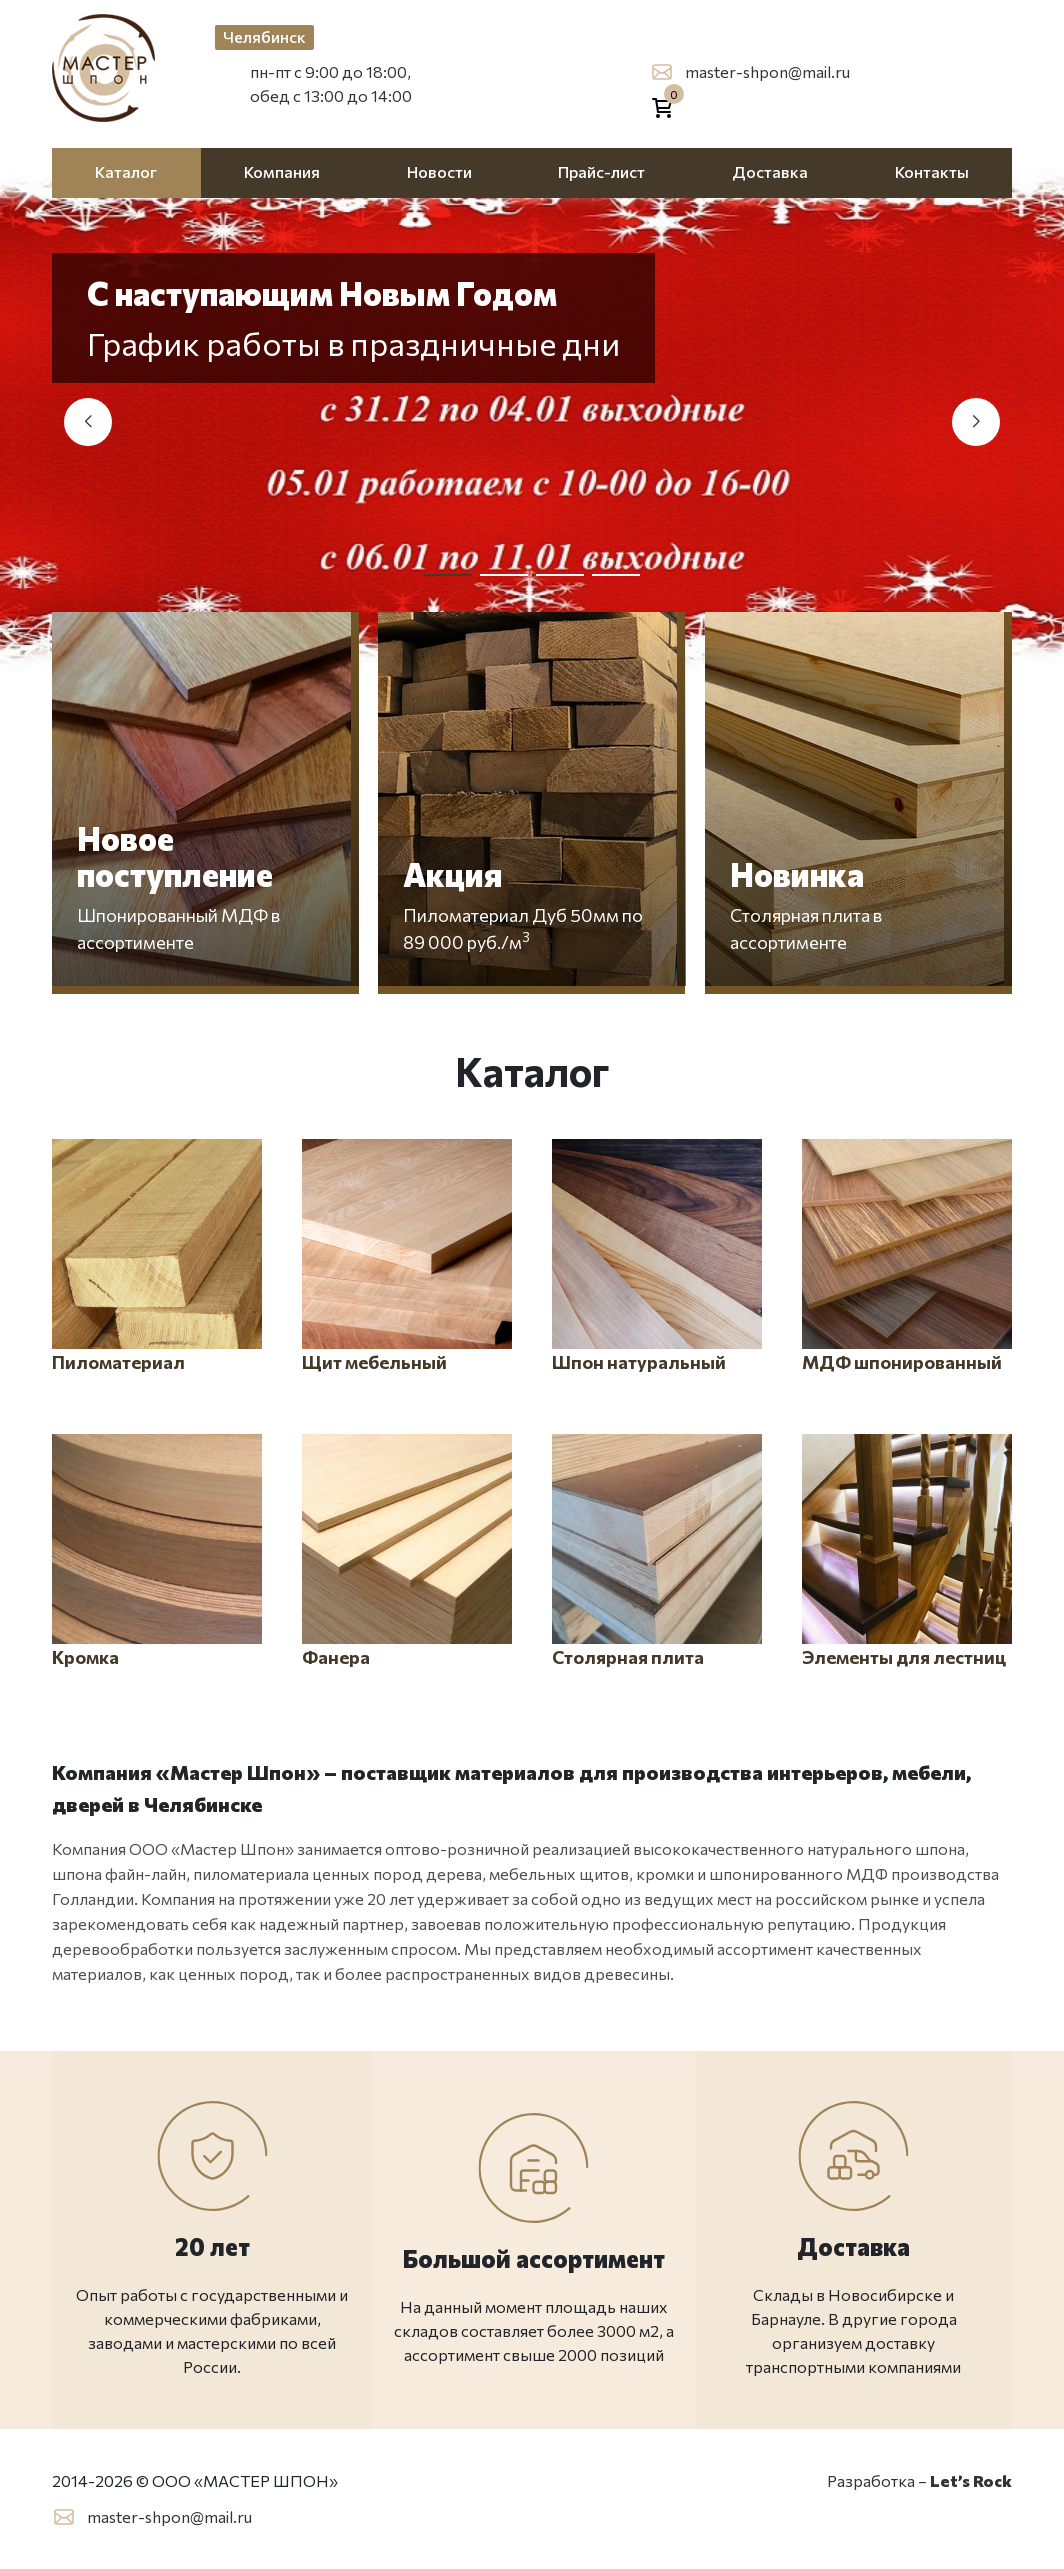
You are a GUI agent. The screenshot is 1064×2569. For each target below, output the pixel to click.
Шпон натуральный (657, 1256)
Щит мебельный (407, 1256)
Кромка (157, 1551)
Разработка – (919, 2480)
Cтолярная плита (657, 1551)
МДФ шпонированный (907, 1256)
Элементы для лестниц (907, 1551)
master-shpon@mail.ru (767, 71)
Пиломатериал (157, 1256)
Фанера (407, 1551)
